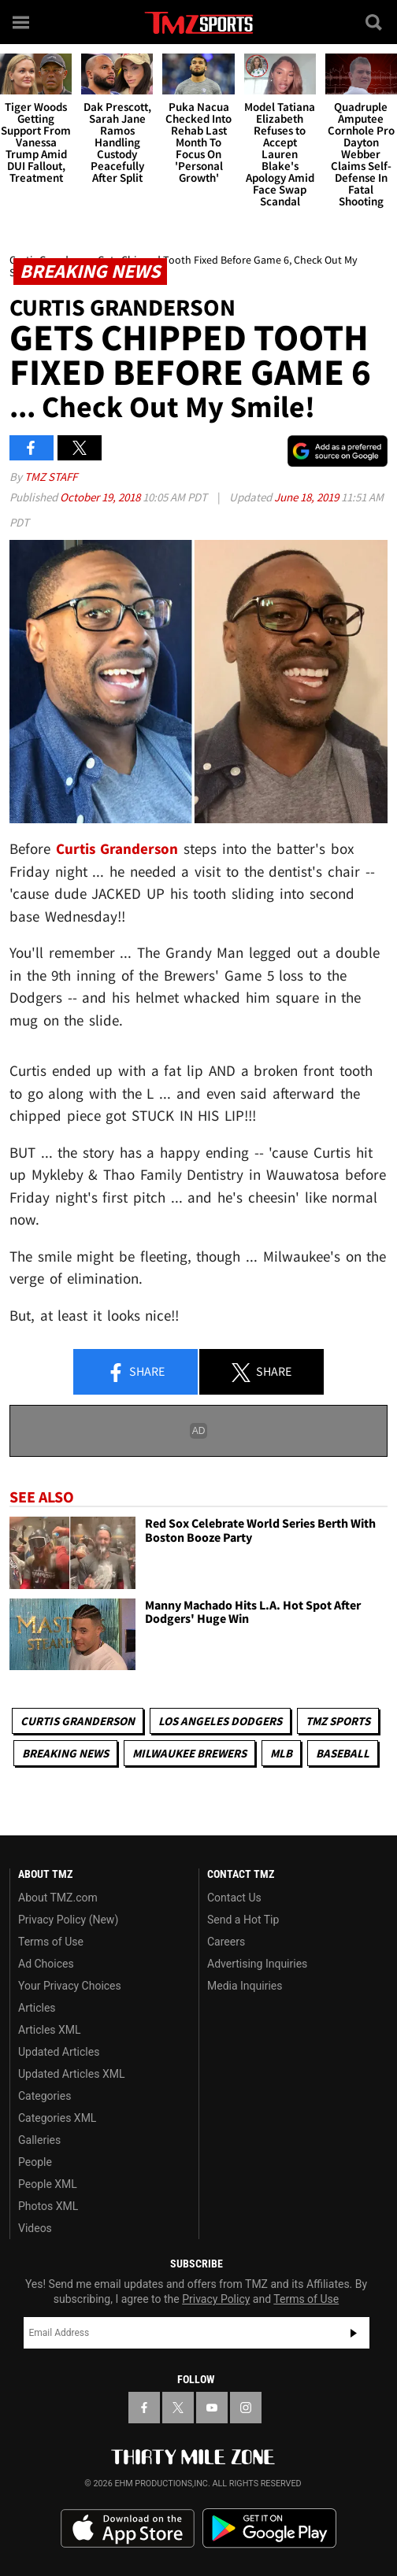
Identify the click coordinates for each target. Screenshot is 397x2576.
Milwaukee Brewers (189, 1753)
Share (135, 1372)
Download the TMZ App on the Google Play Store (269, 2528)
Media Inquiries (244, 1985)
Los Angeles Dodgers (220, 1720)
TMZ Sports (338, 1720)
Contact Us (234, 1897)
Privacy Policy (216, 2299)
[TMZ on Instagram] (246, 2407)
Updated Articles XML (71, 2074)
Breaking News (65, 1753)
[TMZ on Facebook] (144, 2407)
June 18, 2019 (307, 497)
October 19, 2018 (101, 497)
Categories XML (57, 2118)
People (35, 2162)
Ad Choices (46, 1963)
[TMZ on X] (178, 2407)
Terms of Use (50, 1941)
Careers (226, 1941)
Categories (44, 2096)
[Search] (375, 22)
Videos (35, 2228)
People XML (47, 2184)
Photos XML (48, 2206)
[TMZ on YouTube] (212, 2407)
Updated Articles (58, 2052)
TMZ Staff (50, 476)
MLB (281, 1753)
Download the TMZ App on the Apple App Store (128, 2528)
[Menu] (22, 22)
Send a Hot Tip (243, 1919)
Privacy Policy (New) (68, 1919)
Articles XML (49, 2029)
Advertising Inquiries (257, 1963)
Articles (37, 2007)
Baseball (342, 1753)
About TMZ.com (58, 1897)
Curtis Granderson (77, 1720)
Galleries (39, 2140)
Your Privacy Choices (69, 1985)
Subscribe (353, 2333)
